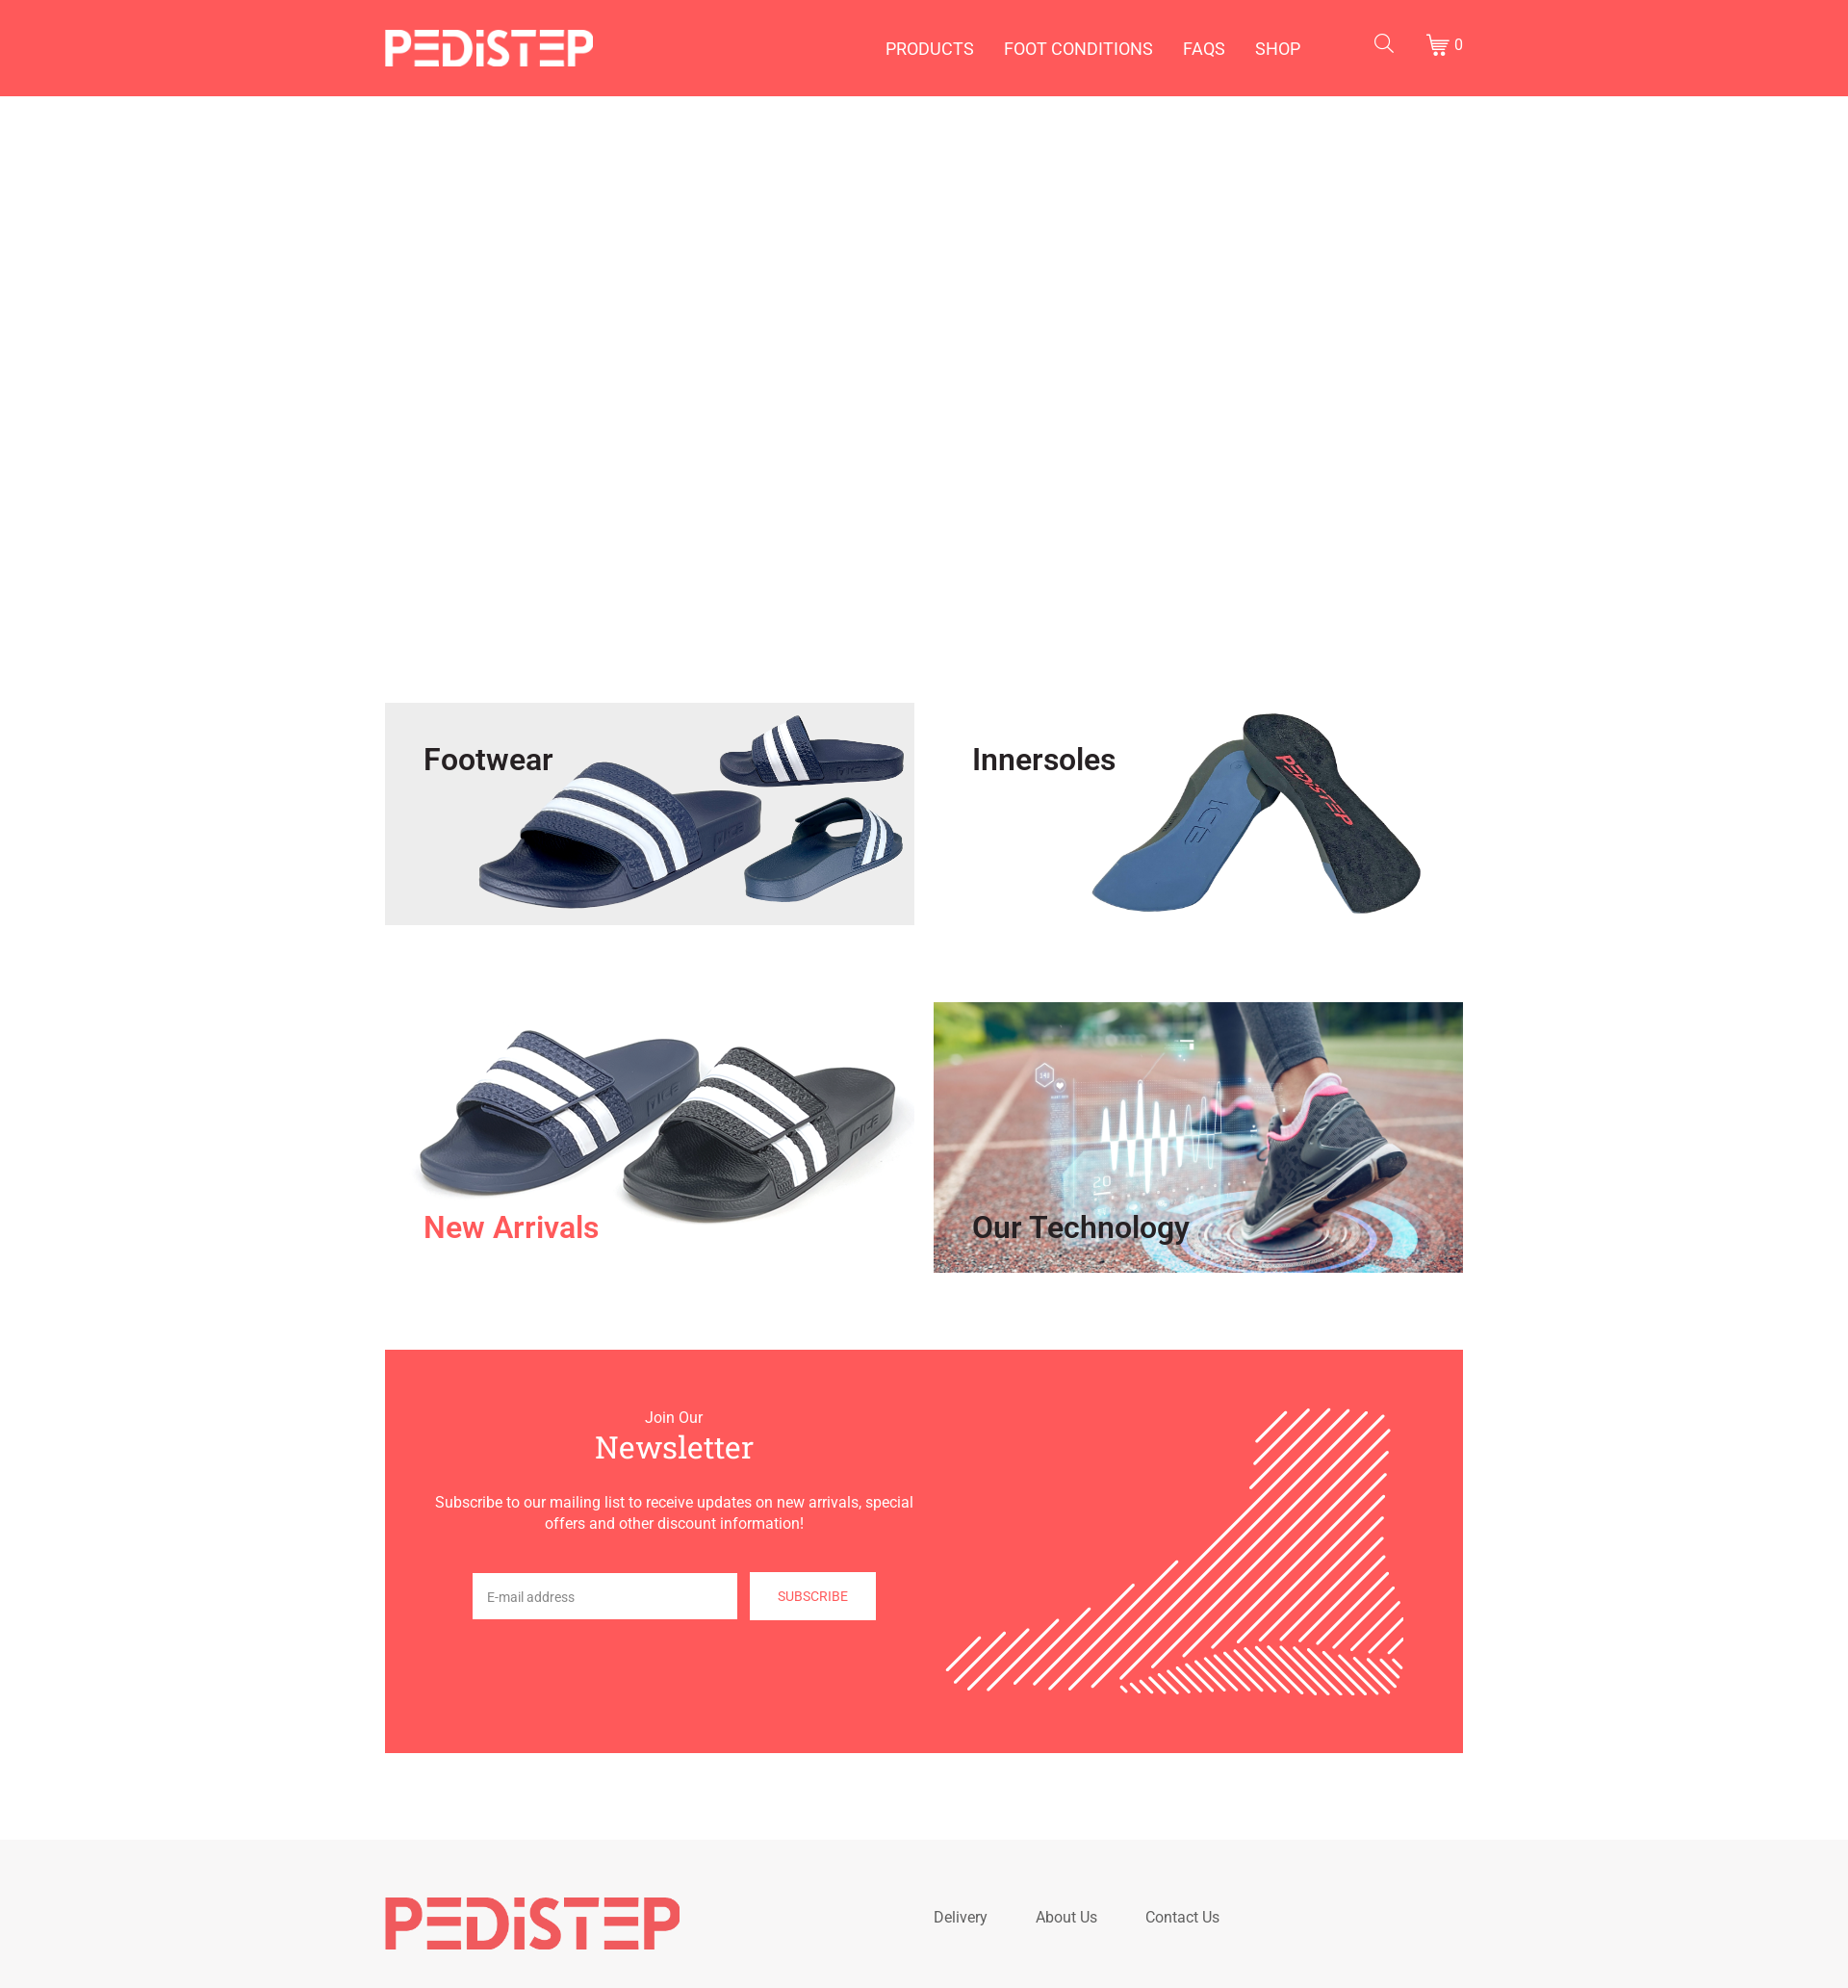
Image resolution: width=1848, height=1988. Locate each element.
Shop (1277, 49)
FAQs (1204, 49)
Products (930, 49)
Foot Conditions (1078, 49)
